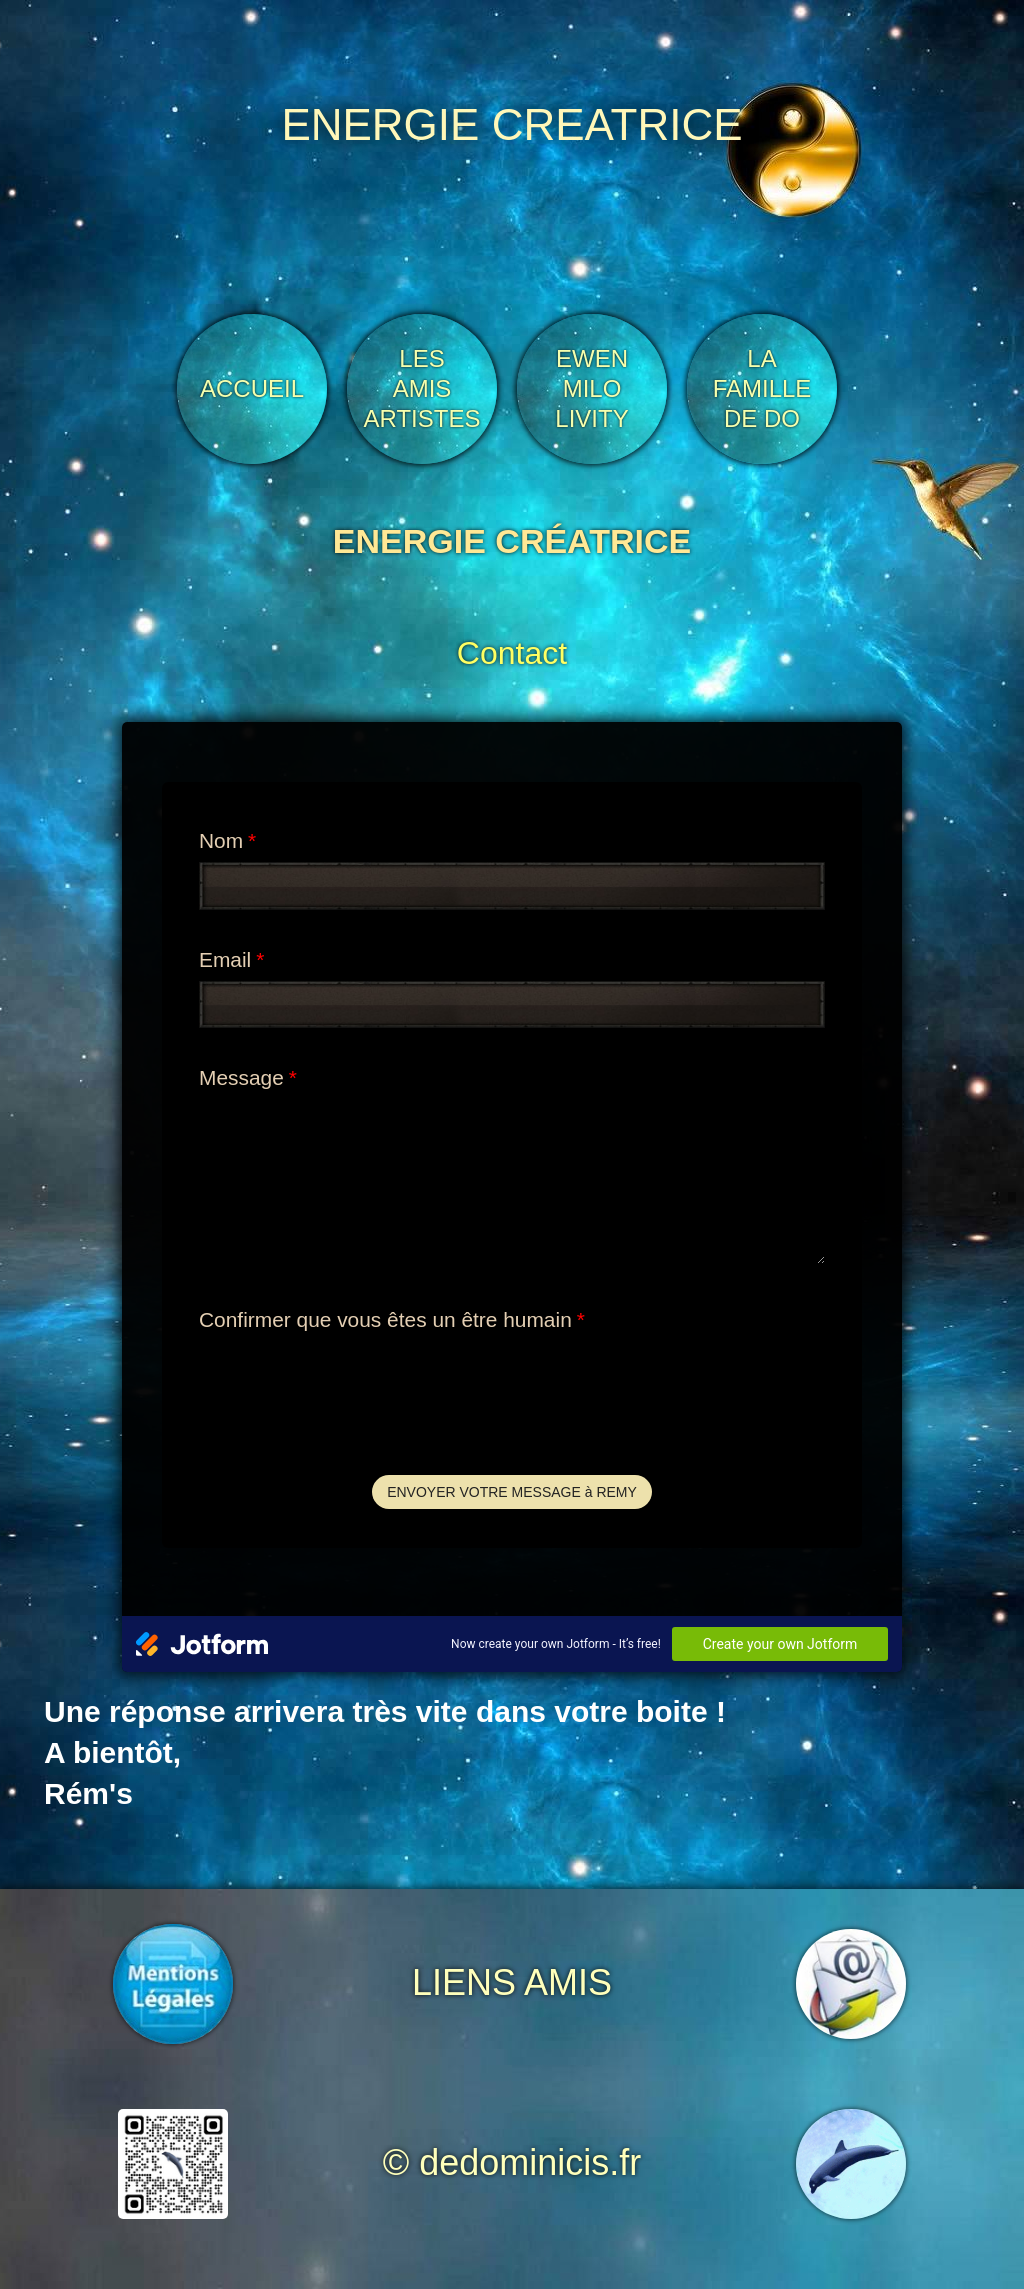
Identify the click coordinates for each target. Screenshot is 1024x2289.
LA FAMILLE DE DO (762, 388)
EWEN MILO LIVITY (591, 388)
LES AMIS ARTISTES (422, 388)
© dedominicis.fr (512, 2162)
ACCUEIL (252, 388)
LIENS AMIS (512, 1982)
